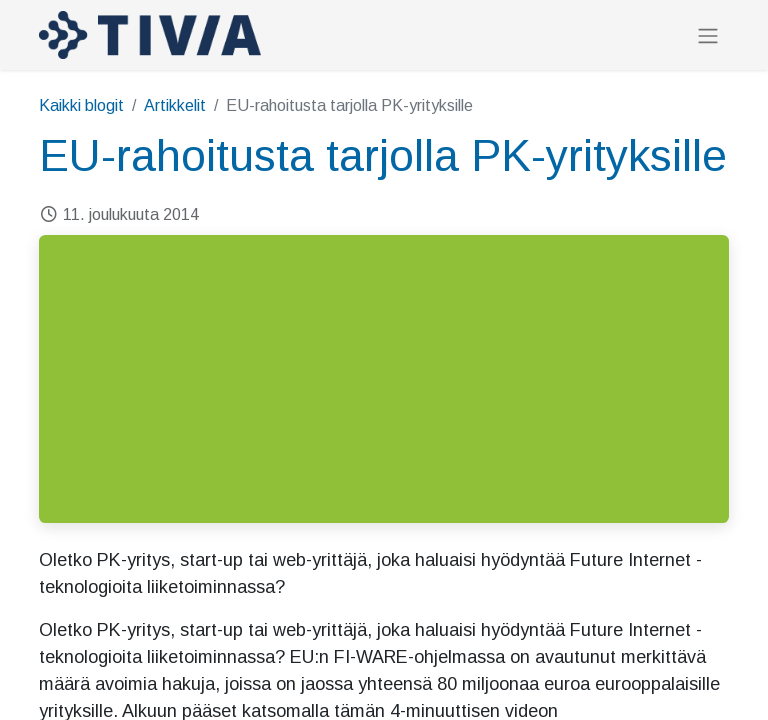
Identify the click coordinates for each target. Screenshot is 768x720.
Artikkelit (175, 105)
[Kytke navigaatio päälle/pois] (708, 35)
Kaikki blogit (81, 105)
